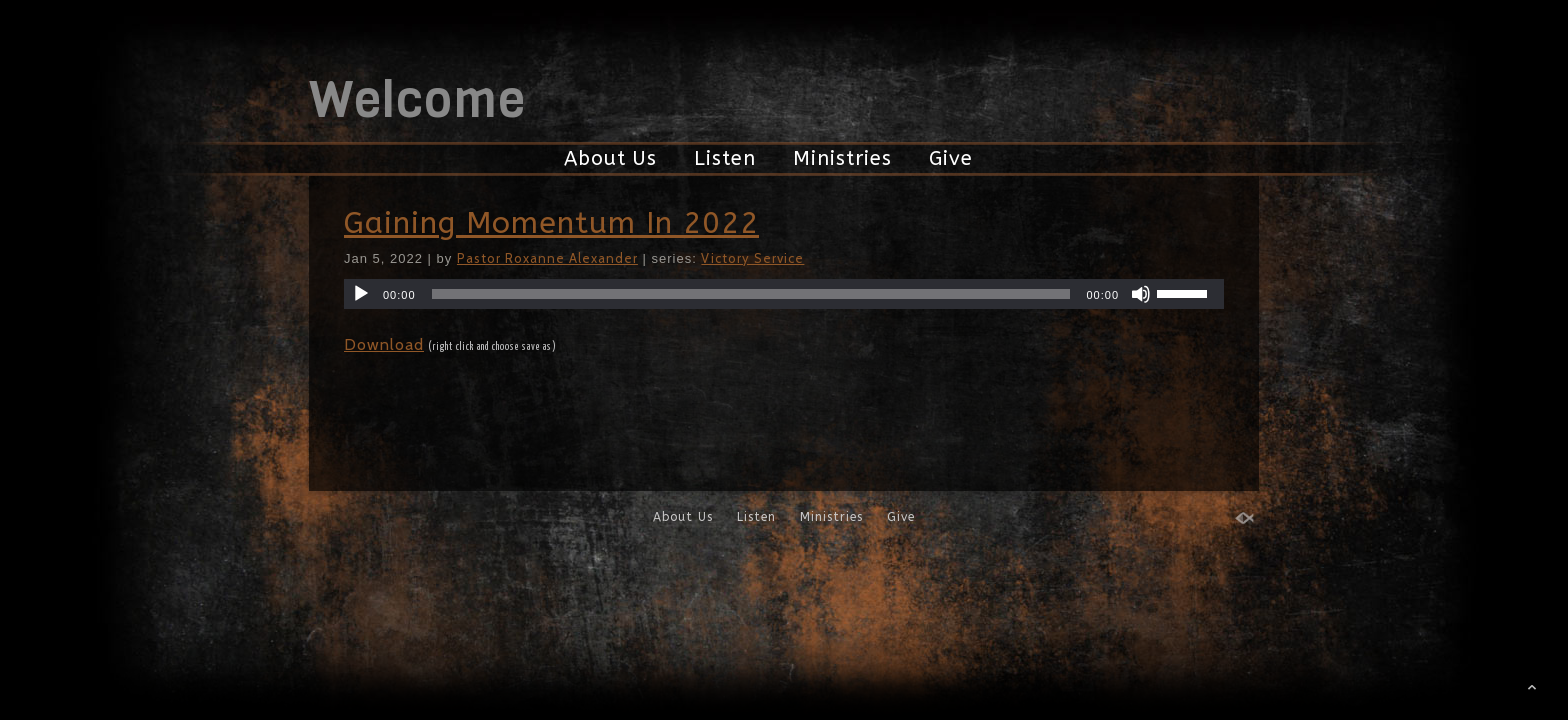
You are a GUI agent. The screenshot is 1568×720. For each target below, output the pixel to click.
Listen (725, 158)
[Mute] (1141, 294)
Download (384, 344)
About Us (610, 158)
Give (951, 158)
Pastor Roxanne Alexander (547, 258)
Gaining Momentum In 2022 (551, 223)
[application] (784, 294)
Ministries (842, 158)
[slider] (751, 294)
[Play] (361, 294)
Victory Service (752, 258)
